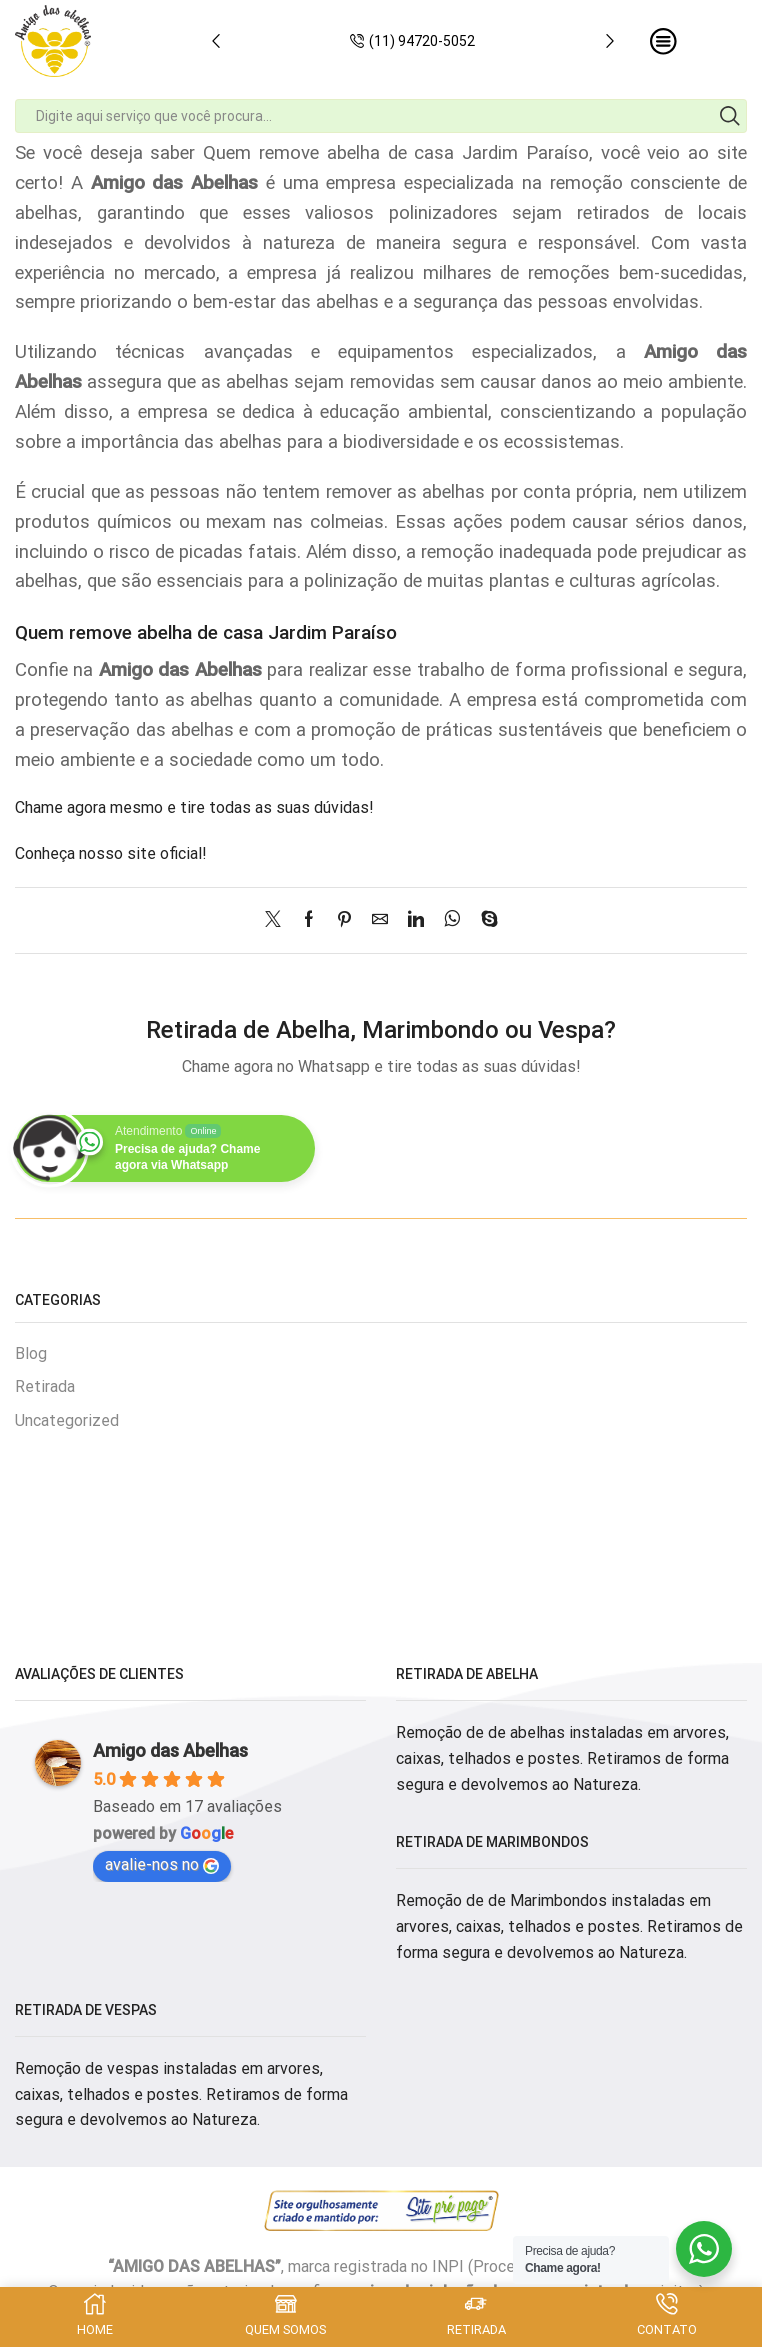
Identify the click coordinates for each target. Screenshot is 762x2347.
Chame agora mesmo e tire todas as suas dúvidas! (194, 807)
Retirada (45, 1386)
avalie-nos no (162, 1864)
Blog (31, 1353)
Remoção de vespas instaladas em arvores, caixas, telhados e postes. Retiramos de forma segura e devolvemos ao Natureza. (181, 2094)
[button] (216, 41)
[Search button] (730, 116)
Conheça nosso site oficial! (111, 853)
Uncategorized (67, 1420)
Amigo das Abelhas (170, 1750)
